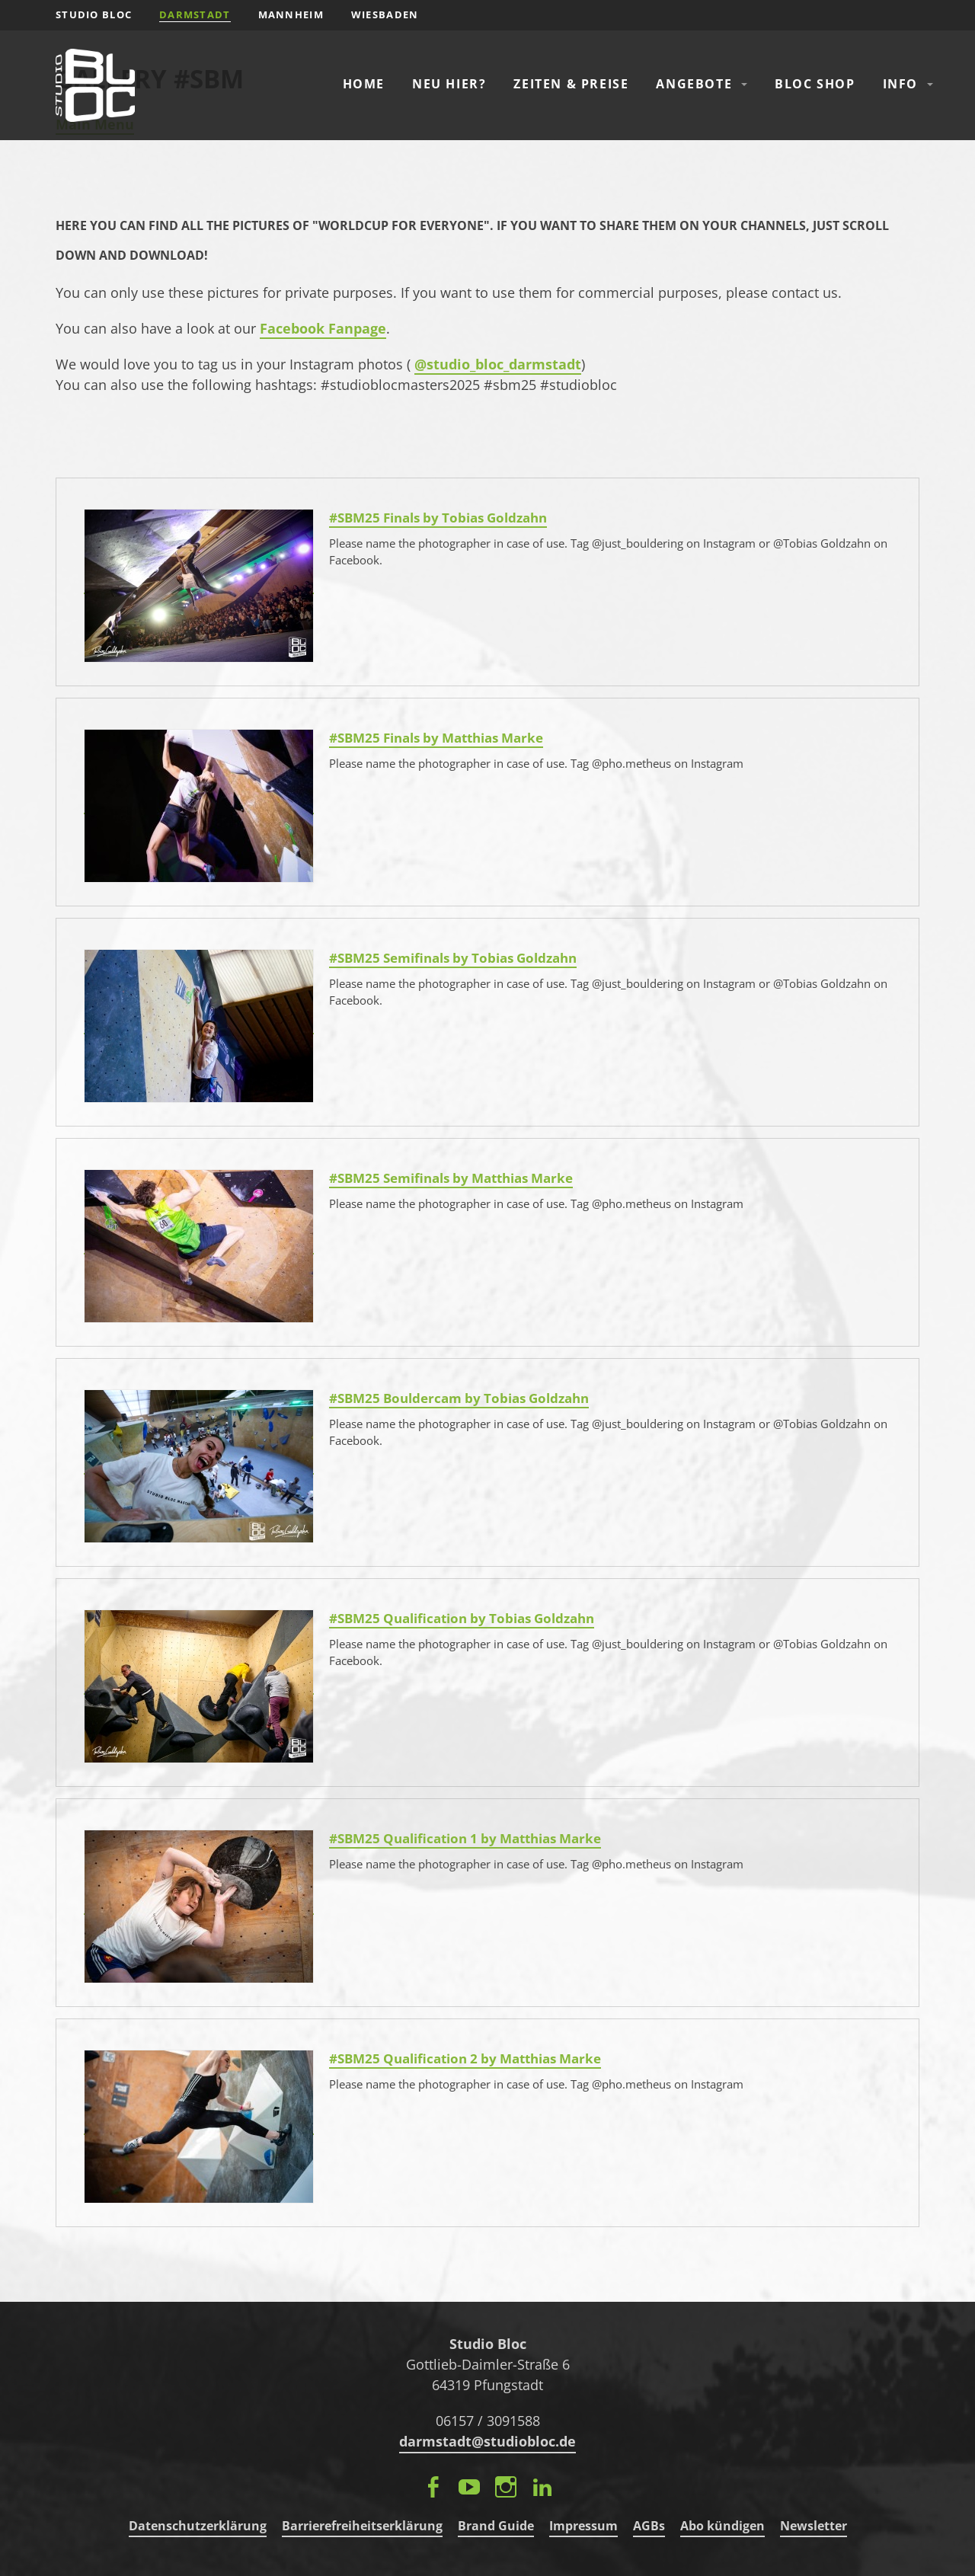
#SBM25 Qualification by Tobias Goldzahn (461, 1618)
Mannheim (291, 14)
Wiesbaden (385, 14)
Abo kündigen (722, 2525)
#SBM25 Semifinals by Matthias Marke (451, 1178)
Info (900, 83)
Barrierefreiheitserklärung (362, 2525)
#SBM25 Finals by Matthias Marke (436, 737)
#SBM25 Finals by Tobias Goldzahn (438, 517)
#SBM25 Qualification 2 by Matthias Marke (465, 2058)
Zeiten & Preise (570, 83)
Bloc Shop (815, 83)
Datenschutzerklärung (198, 2525)
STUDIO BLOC (94, 14)
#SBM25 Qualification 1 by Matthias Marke (465, 1838)
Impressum (583, 2525)
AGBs (649, 2525)
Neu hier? (449, 83)
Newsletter (813, 2525)
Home (364, 83)
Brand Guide (496, 2525)
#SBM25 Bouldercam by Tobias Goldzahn (459, 1398)
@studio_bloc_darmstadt (497, 364)
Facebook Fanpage (323, 328)
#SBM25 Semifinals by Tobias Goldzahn (453, 958)
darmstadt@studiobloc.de (487, 2441)
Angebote (694, 83)
